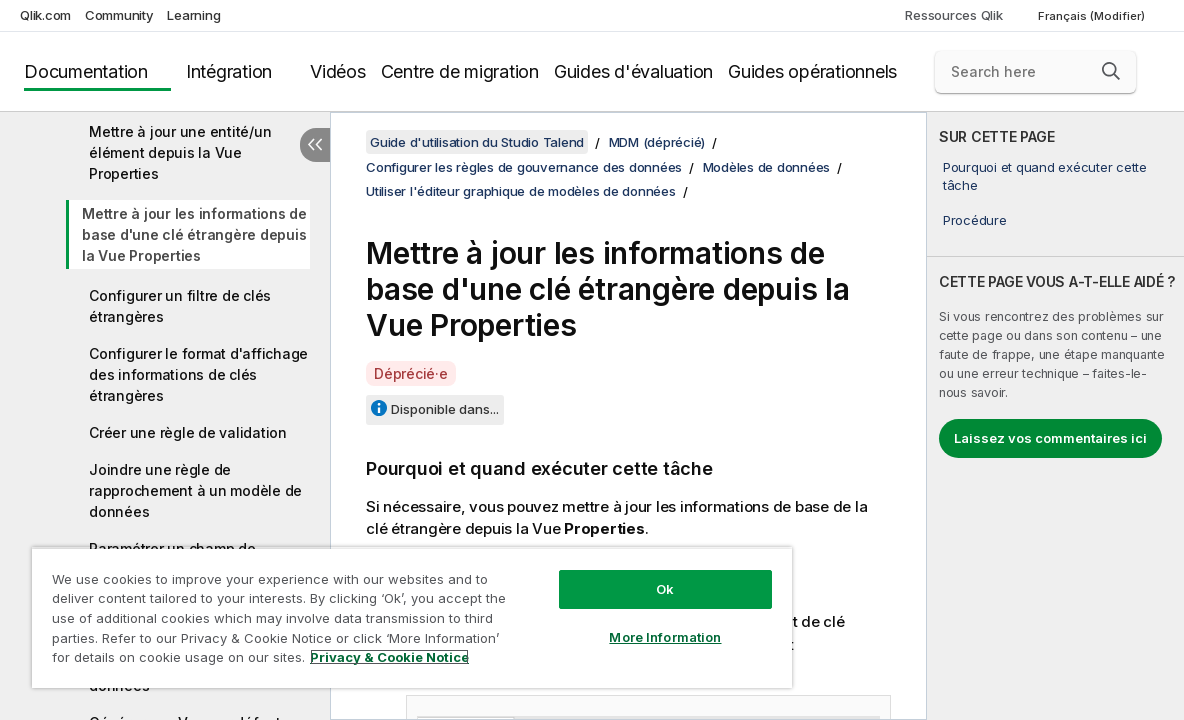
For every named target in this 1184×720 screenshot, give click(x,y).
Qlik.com (45, 15)
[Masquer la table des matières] (315, 145)
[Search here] (1035, 72)
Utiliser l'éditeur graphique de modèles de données (521, 191)
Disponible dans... (445, 409)
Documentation (86, 71)
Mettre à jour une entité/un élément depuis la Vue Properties (180, 152)
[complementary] (1055, 416)
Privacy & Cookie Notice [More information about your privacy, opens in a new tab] (389, 657)
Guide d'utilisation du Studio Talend (477, 142)
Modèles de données (767, 167)
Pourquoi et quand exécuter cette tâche (1045, 176)
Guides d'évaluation (633, 71)
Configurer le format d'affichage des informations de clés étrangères (198, 374)
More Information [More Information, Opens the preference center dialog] (665, 637)
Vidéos (338, 71)
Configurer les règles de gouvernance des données (524, 167)
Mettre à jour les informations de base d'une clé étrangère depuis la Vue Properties (194, 234)
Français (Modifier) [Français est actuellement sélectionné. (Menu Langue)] (1093, 16)
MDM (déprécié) (657, 142)
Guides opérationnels (812, 71)
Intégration (229, 71)
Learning (193, 15)
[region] (412, 617)
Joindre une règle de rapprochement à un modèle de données (195, 490)
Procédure (975, 220)
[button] (1111, 71)
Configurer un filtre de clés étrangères (180, 306)
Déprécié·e (411, 373)
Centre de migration (460, 71)
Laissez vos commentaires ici (1050, 438)
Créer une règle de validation (188, 432)
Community (119, 15)
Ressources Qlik (953, 15)
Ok (665, 589)
